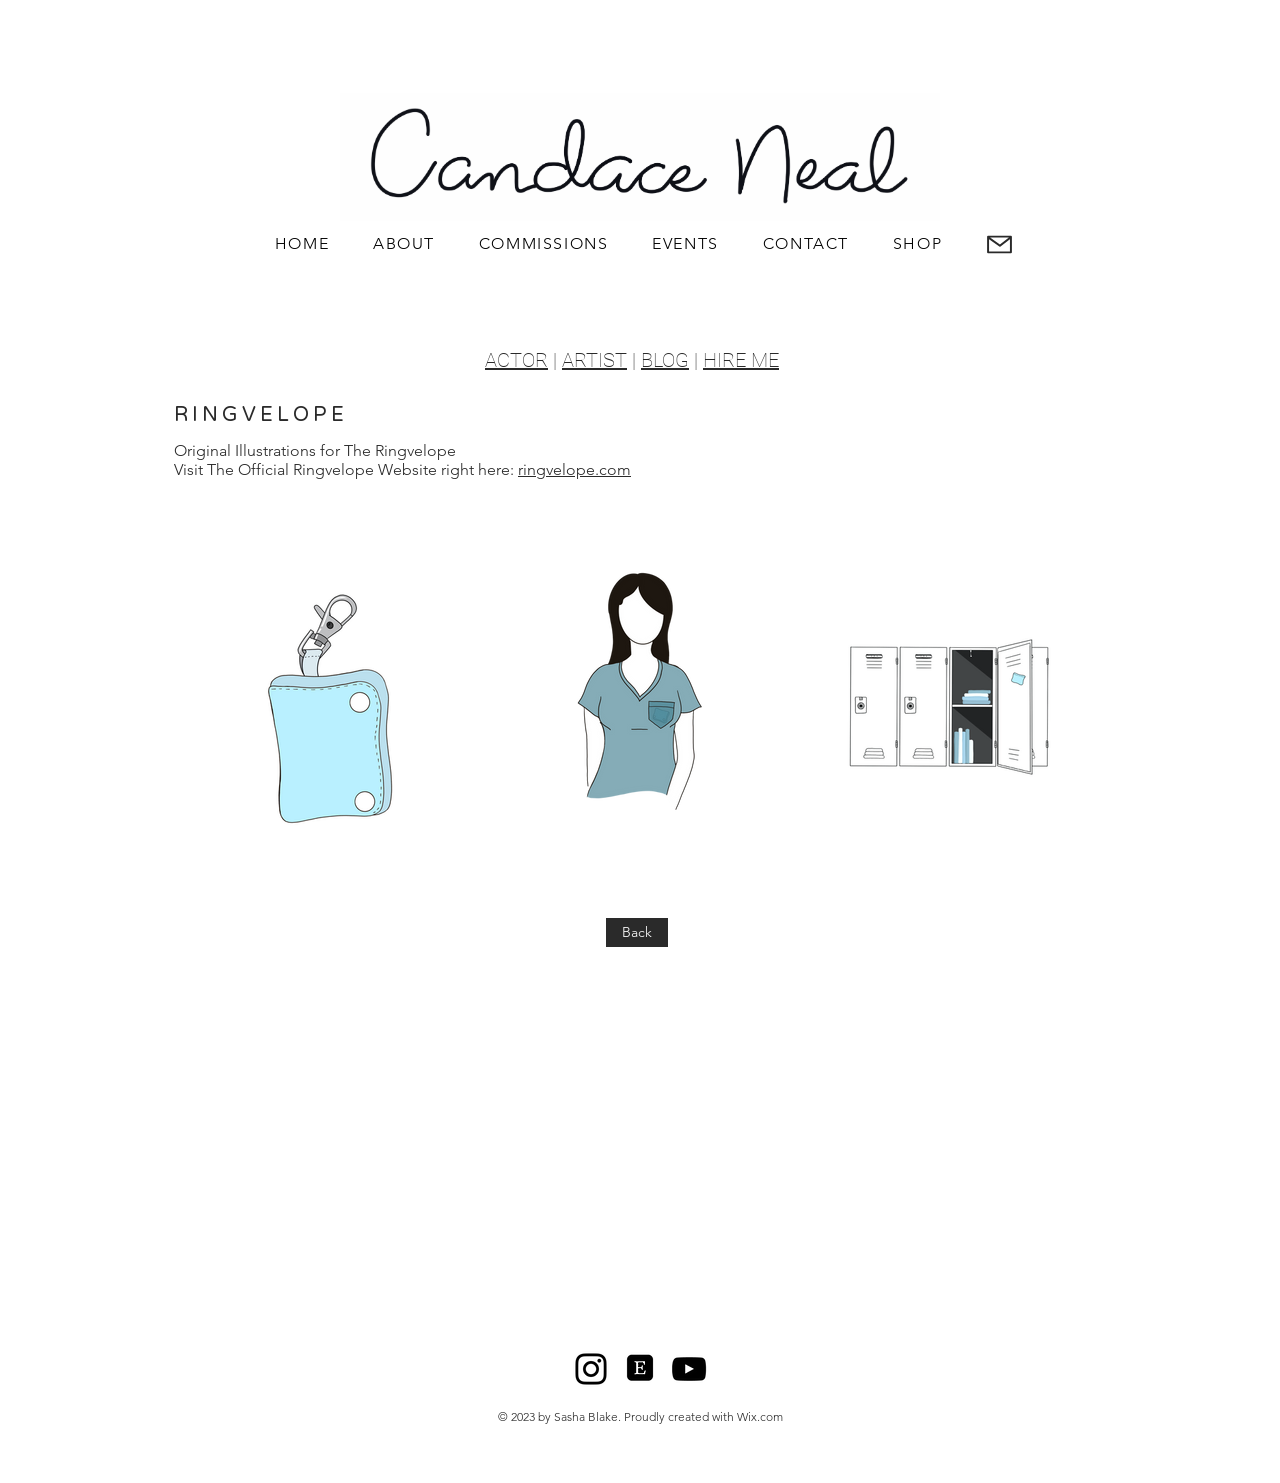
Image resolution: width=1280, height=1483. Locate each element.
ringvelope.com (574, 469)
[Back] (637, 932)
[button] (999, 244)
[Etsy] (640, 1369)
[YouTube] (689, 1369)
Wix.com (760, 1416)
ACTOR (516, 360)
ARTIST (594, 360)
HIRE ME (741, 360)
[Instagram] (591, 1369)
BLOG (665, 360)
